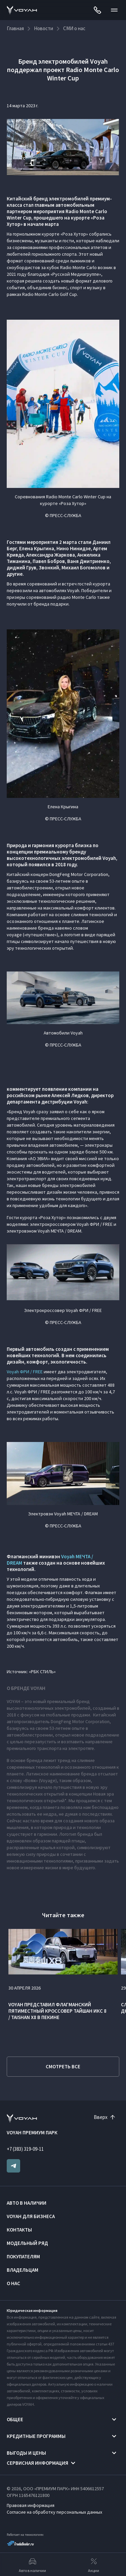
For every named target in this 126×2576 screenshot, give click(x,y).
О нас (13, 2283)
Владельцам (22, 2270)
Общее (15, 2419)
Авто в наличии (26, 2203)
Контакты (19, 2229)
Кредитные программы (36, 2436)
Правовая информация (30, 2505)
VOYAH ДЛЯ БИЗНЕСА (31, 2216)
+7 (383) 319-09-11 (25, 2149)
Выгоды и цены (26, 2453)
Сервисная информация (37, 2463)
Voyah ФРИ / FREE (25, 1372)
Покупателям (23, 2256)
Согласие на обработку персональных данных (54, 2512)
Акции (93, 2564)
